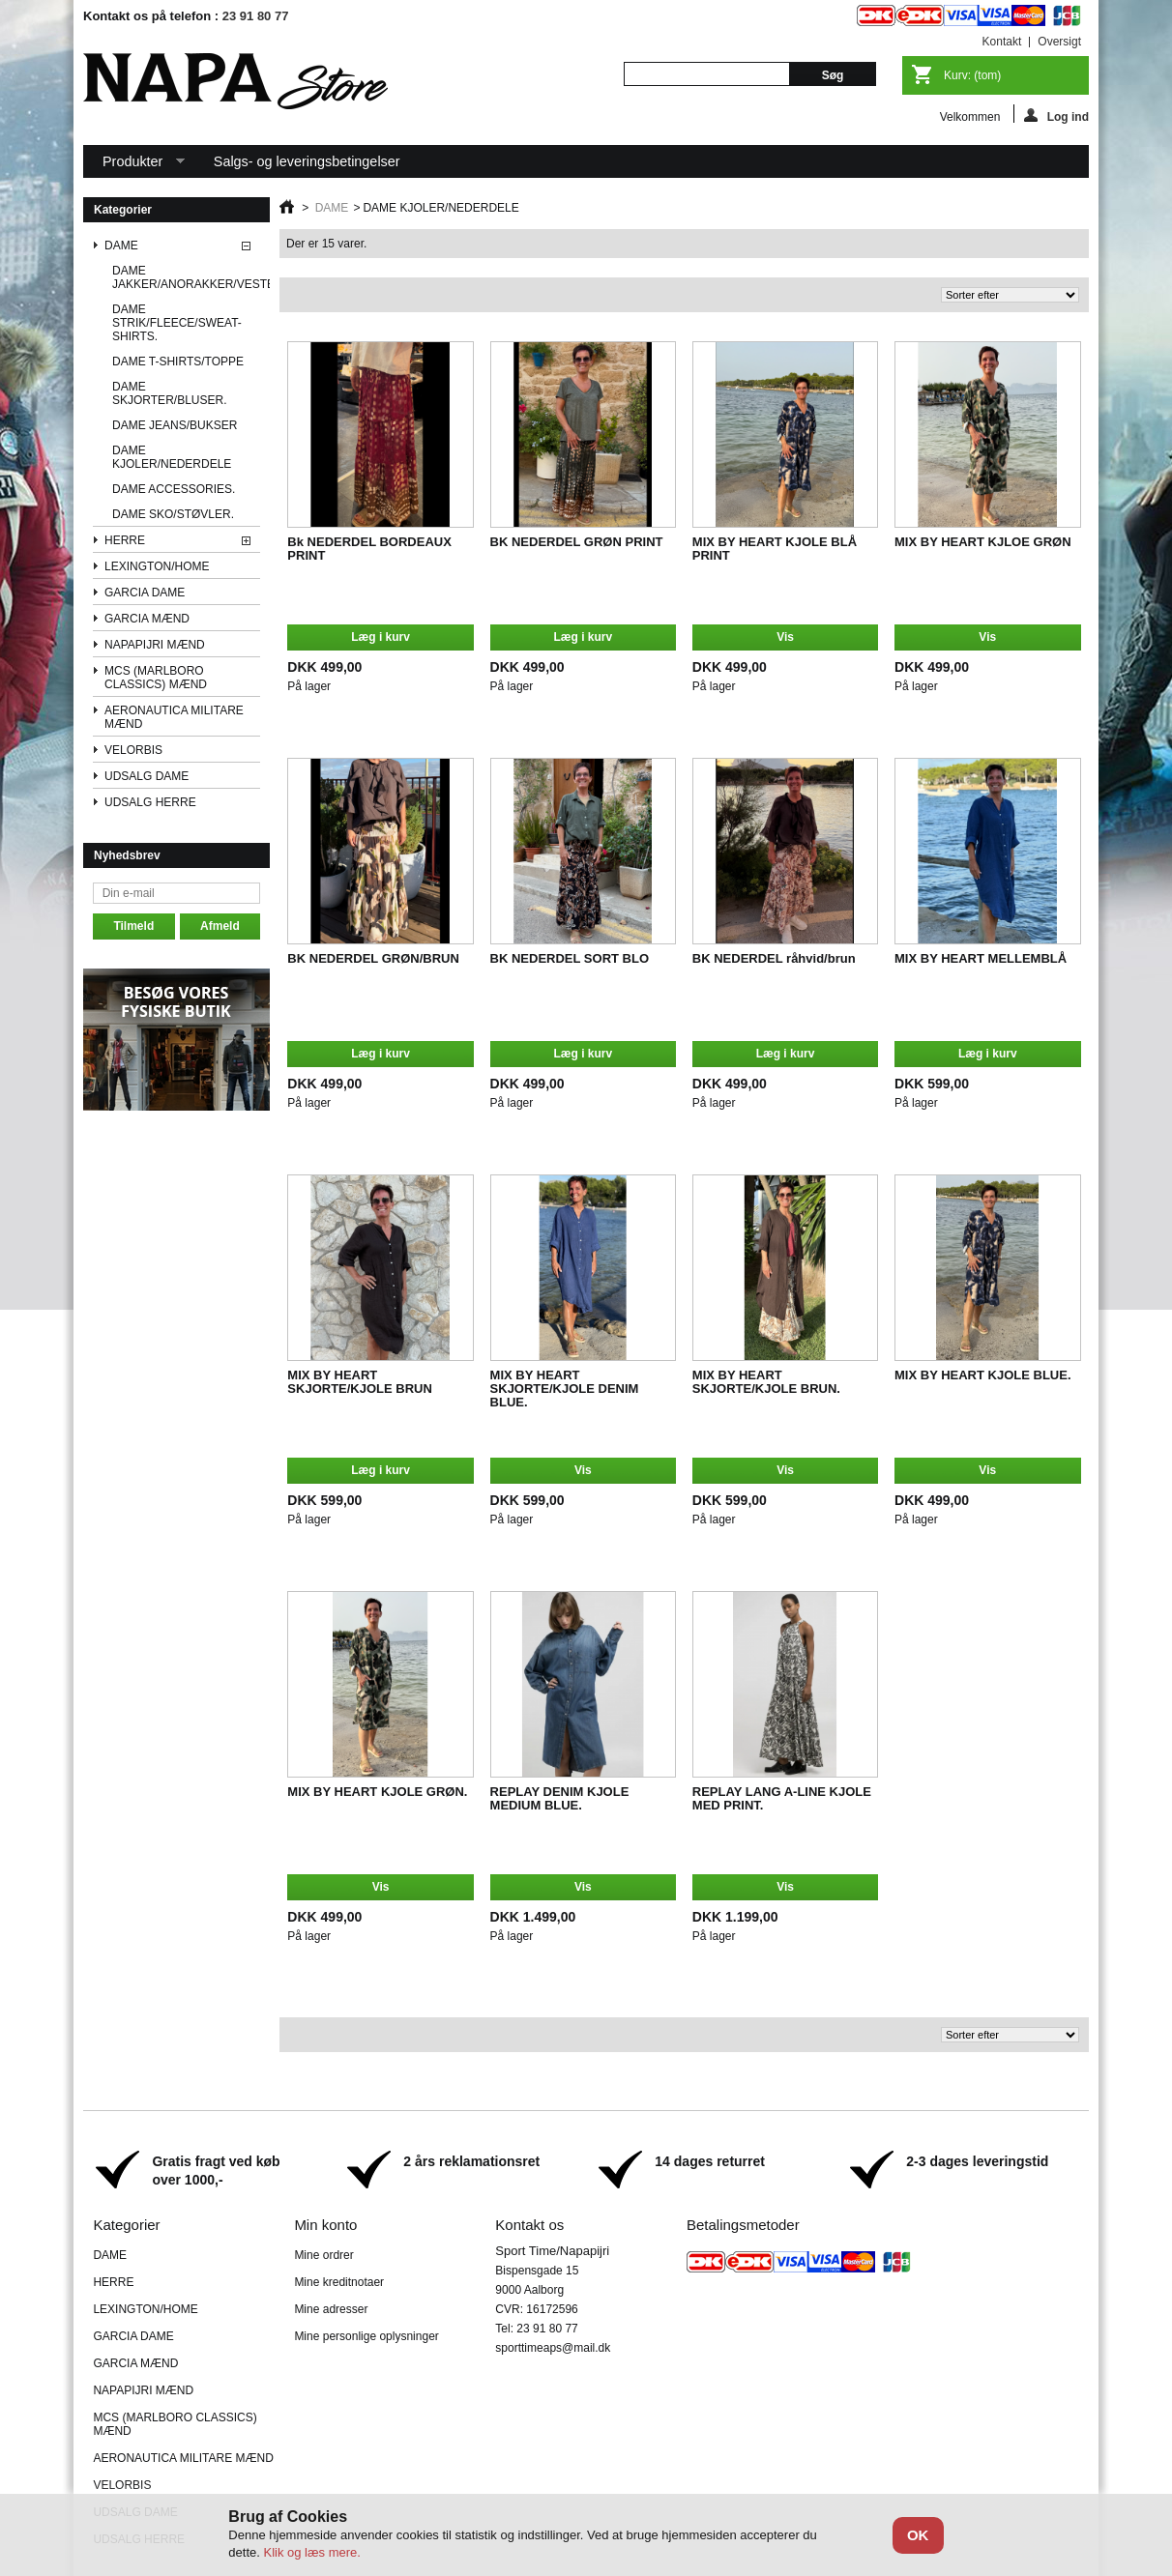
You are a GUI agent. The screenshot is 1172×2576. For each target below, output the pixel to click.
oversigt (1059, 41)
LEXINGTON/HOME (156, 566)
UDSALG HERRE (150, 802)
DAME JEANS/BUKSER (174, 425)
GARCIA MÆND (147, 618)
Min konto (325, 2224)
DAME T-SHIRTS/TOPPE (178, 361)
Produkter (134, 166)
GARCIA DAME (144, 592)
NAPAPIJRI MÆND (154, 644)
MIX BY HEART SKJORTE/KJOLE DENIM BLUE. (564, 1388)
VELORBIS (133, 750)
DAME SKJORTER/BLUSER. (169, 393)
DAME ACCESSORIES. (173, 489)
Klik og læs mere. (311, 2552)
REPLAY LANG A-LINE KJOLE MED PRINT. (781, 1798)
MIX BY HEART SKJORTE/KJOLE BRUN (359, 1382)
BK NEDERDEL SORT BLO (569, 958)
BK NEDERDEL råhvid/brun (774, 958)
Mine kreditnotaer (339, 2282)
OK (918, 2535)
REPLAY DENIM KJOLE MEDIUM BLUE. (560, 1798)
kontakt (1002, 41)
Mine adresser (330, 2309)
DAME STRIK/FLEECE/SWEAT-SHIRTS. (177, 323)
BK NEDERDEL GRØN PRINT (576, 542)
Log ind (1056, 115)
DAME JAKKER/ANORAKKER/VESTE (186, 277)
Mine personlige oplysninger (366, 2336)
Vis (785, 637)
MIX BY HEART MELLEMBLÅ (980, 958)
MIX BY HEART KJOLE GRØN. (377, 1791)
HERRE (124, 540)
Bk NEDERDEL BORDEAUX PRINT (369, 549)
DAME (121, 245)
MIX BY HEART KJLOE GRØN (982, 542)
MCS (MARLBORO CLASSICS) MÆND (155, 677)
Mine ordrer (323, 2255)
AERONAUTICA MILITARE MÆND (174, 717)
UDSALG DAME (146, 776)
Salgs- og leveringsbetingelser (307, 161)
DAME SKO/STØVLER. (173, 514)
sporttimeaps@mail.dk (552, 2348)
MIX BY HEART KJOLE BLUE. (982, 1375)
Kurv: (972, 75)
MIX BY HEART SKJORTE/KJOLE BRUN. (766, 1382)
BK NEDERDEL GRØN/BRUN (372, 958)
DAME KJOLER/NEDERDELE (171, 457)
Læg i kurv (380, 637)
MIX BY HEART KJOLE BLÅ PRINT (774, 549)
